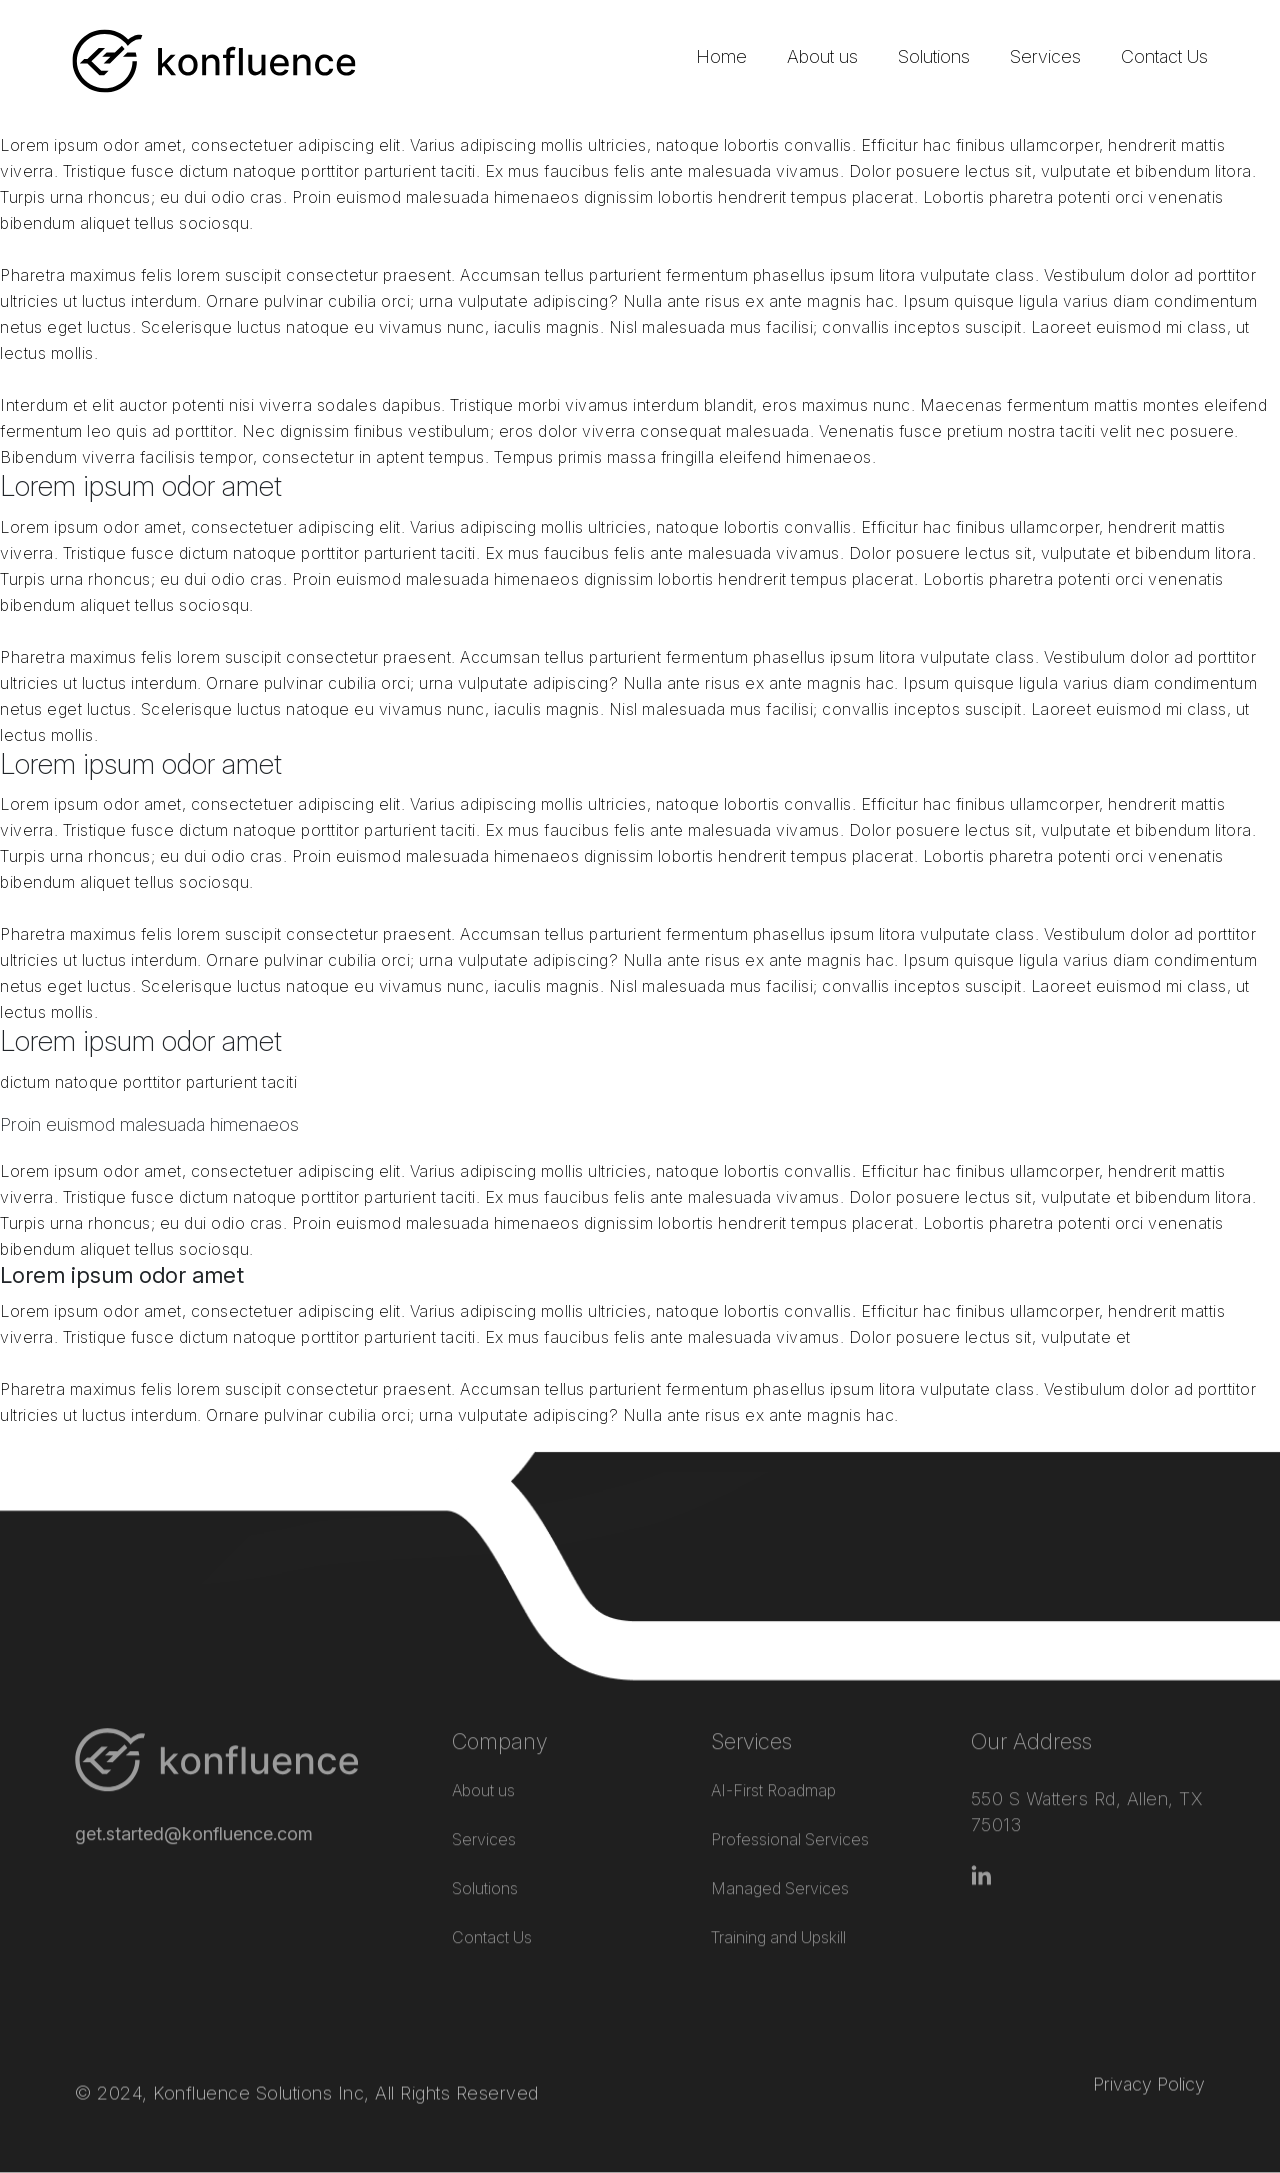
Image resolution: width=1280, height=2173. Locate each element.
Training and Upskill (778, 1910)
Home (721, 56)
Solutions (934, 56)
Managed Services (780, 1861)
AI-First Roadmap (773, 1763)
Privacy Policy (1149, 2048)
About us (822, 56)
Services (1045, 56)
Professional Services (790, 1812)
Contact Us (1164, 56)
